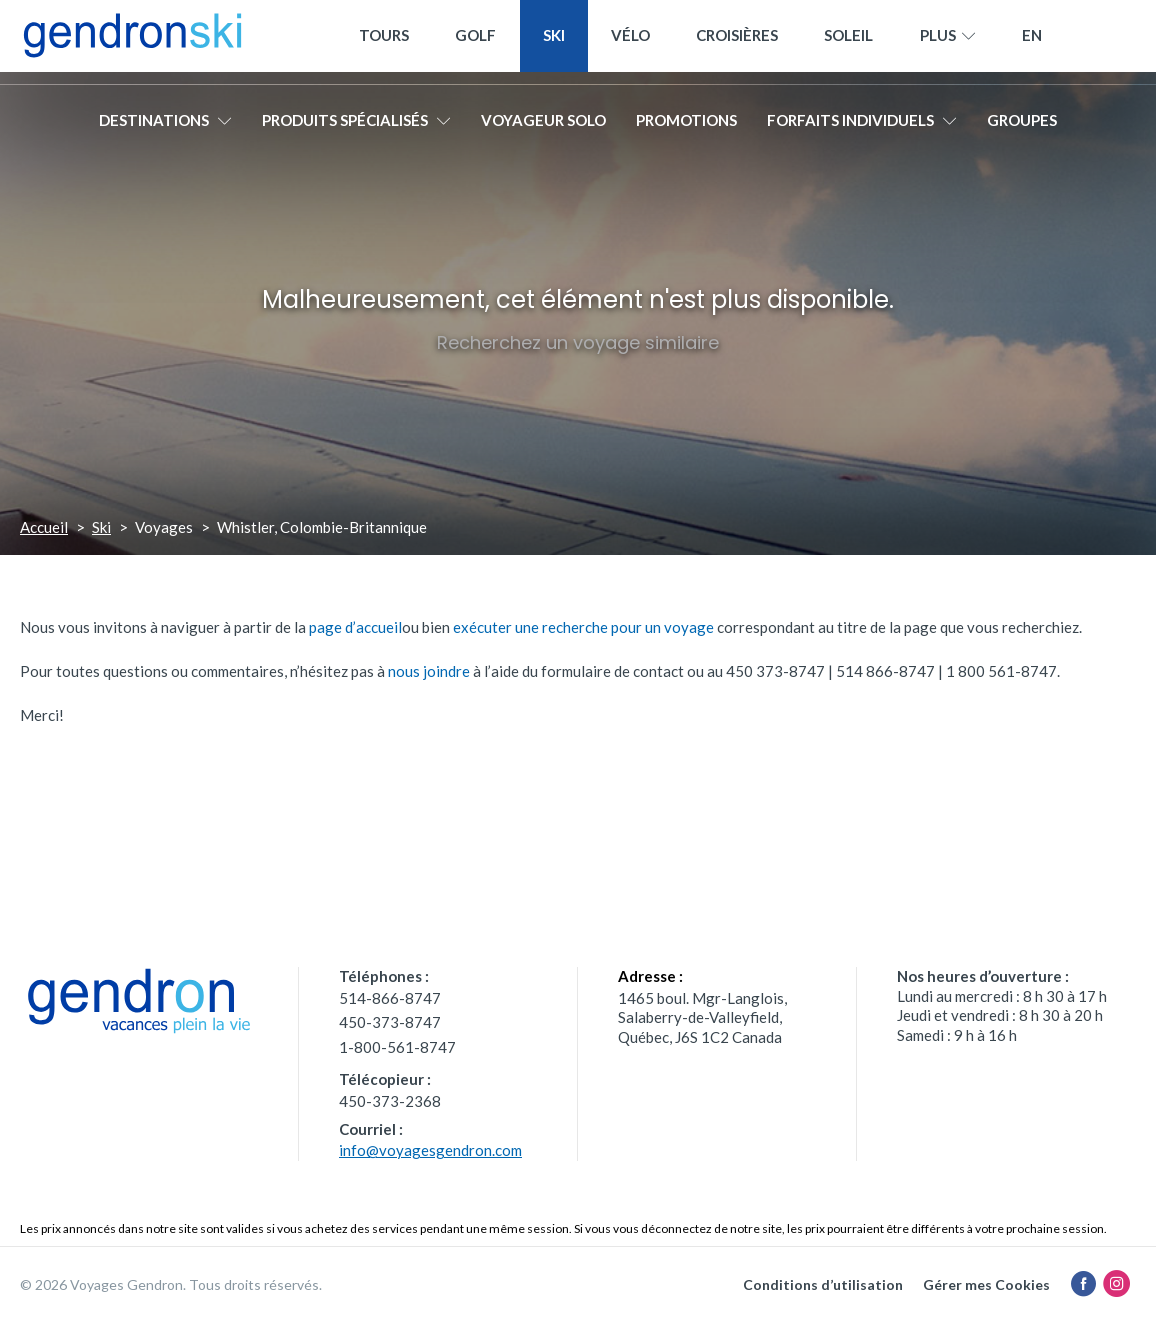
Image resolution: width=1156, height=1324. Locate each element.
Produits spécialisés (356, 127)
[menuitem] (1032, 42)
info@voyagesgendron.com (430, 1150)
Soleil (848, 42)
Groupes (1022, 127)
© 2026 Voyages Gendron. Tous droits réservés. (171, 1284)
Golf (475, 42)
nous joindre (429, 671)
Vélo (630, 42)
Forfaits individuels (862, 127)
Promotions (686, 127)
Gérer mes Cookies (986, 1284)
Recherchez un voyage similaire (578, 342)
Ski (554, 42)
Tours (384, 42)
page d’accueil (355, 627)
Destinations (165, 127)
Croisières (737, 42)
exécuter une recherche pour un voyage (583, 627)
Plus (948, 43)
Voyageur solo (543, 127)
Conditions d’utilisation (823, 1284)
